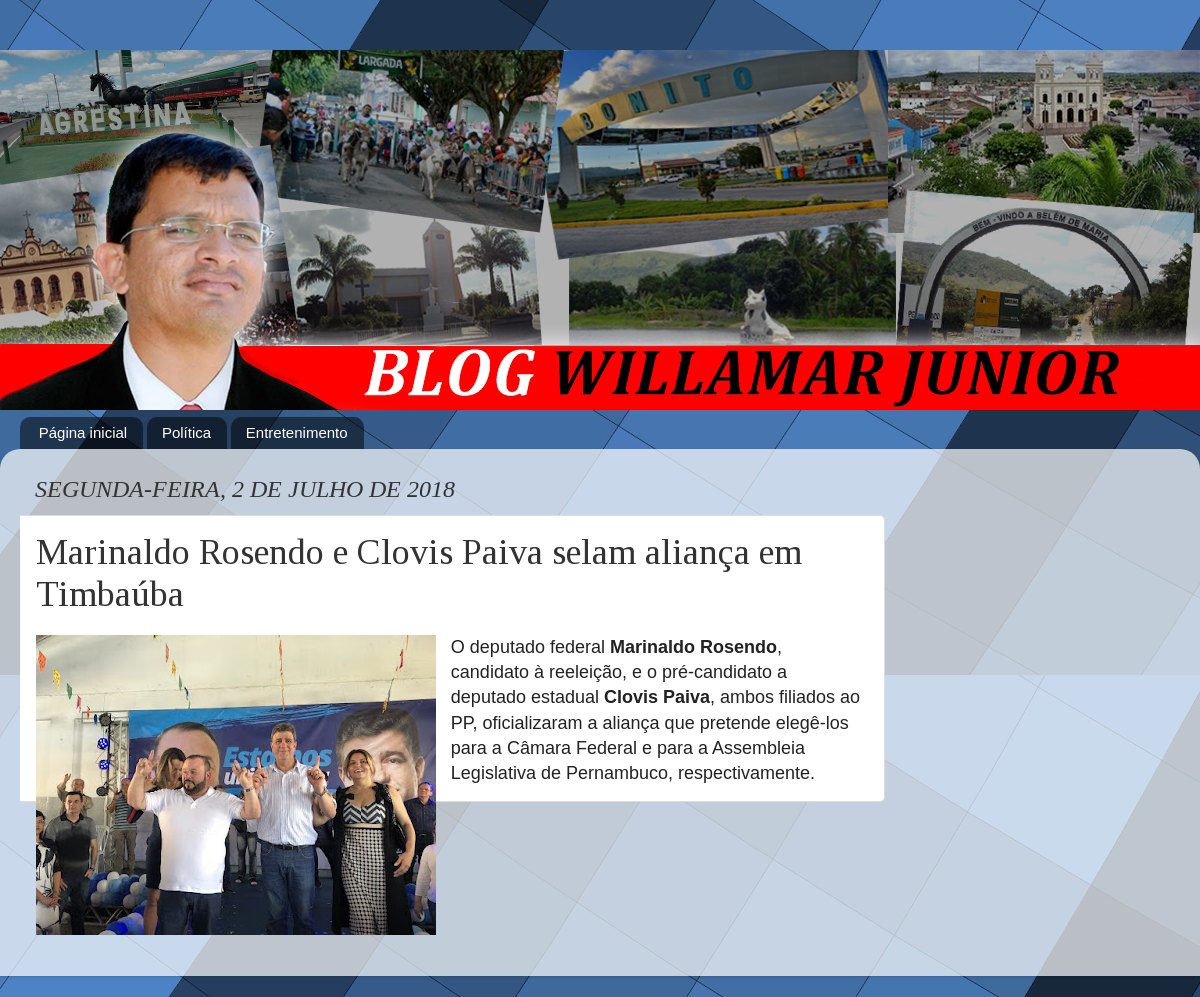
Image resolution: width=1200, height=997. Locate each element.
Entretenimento (297, 432)
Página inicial (83, 432)
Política (186, 432)
